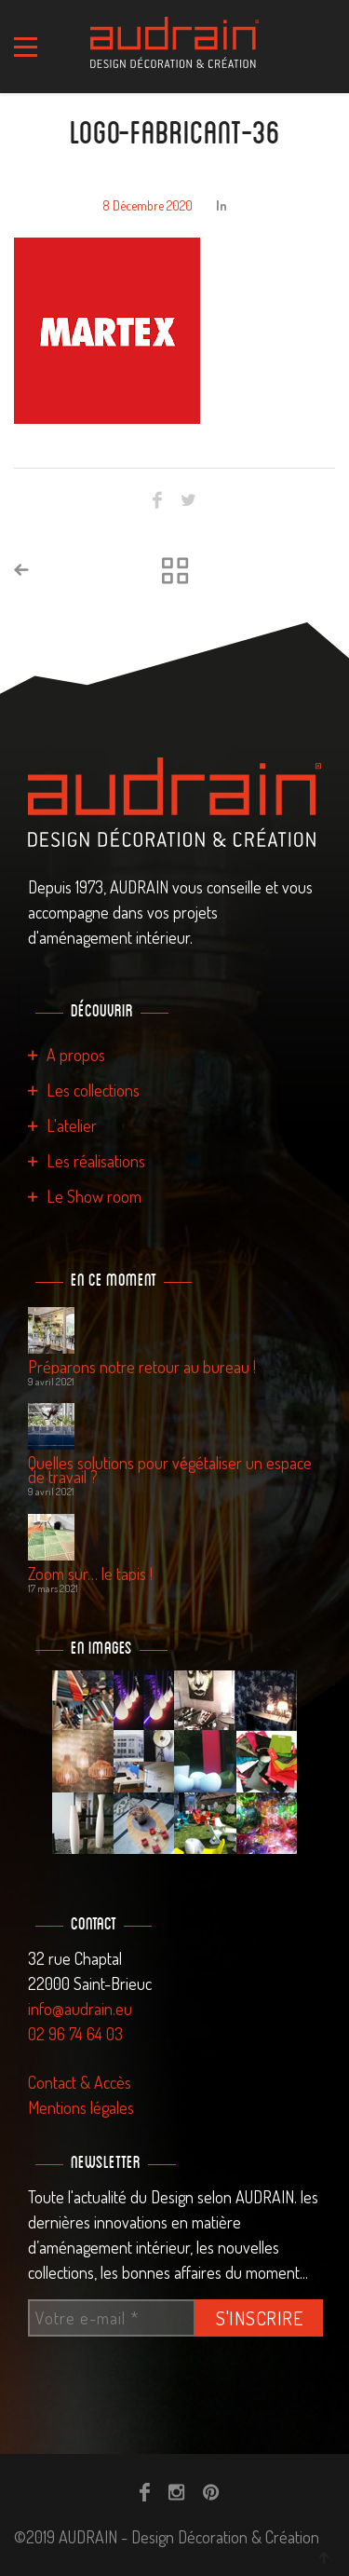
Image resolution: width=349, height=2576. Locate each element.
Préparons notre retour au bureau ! (142, 1367)
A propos (76, 1054)
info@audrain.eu (80, 2008)
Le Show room (94, 1196)
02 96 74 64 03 (75, 2034)
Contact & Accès (79, 2082)
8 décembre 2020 (147, 205)
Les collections (93, 1090)
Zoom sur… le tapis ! (90, 1574)
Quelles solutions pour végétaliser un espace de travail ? (170, 1470)
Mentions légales (81, 2107)
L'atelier (72, 1125)
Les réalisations (96, 1161)
